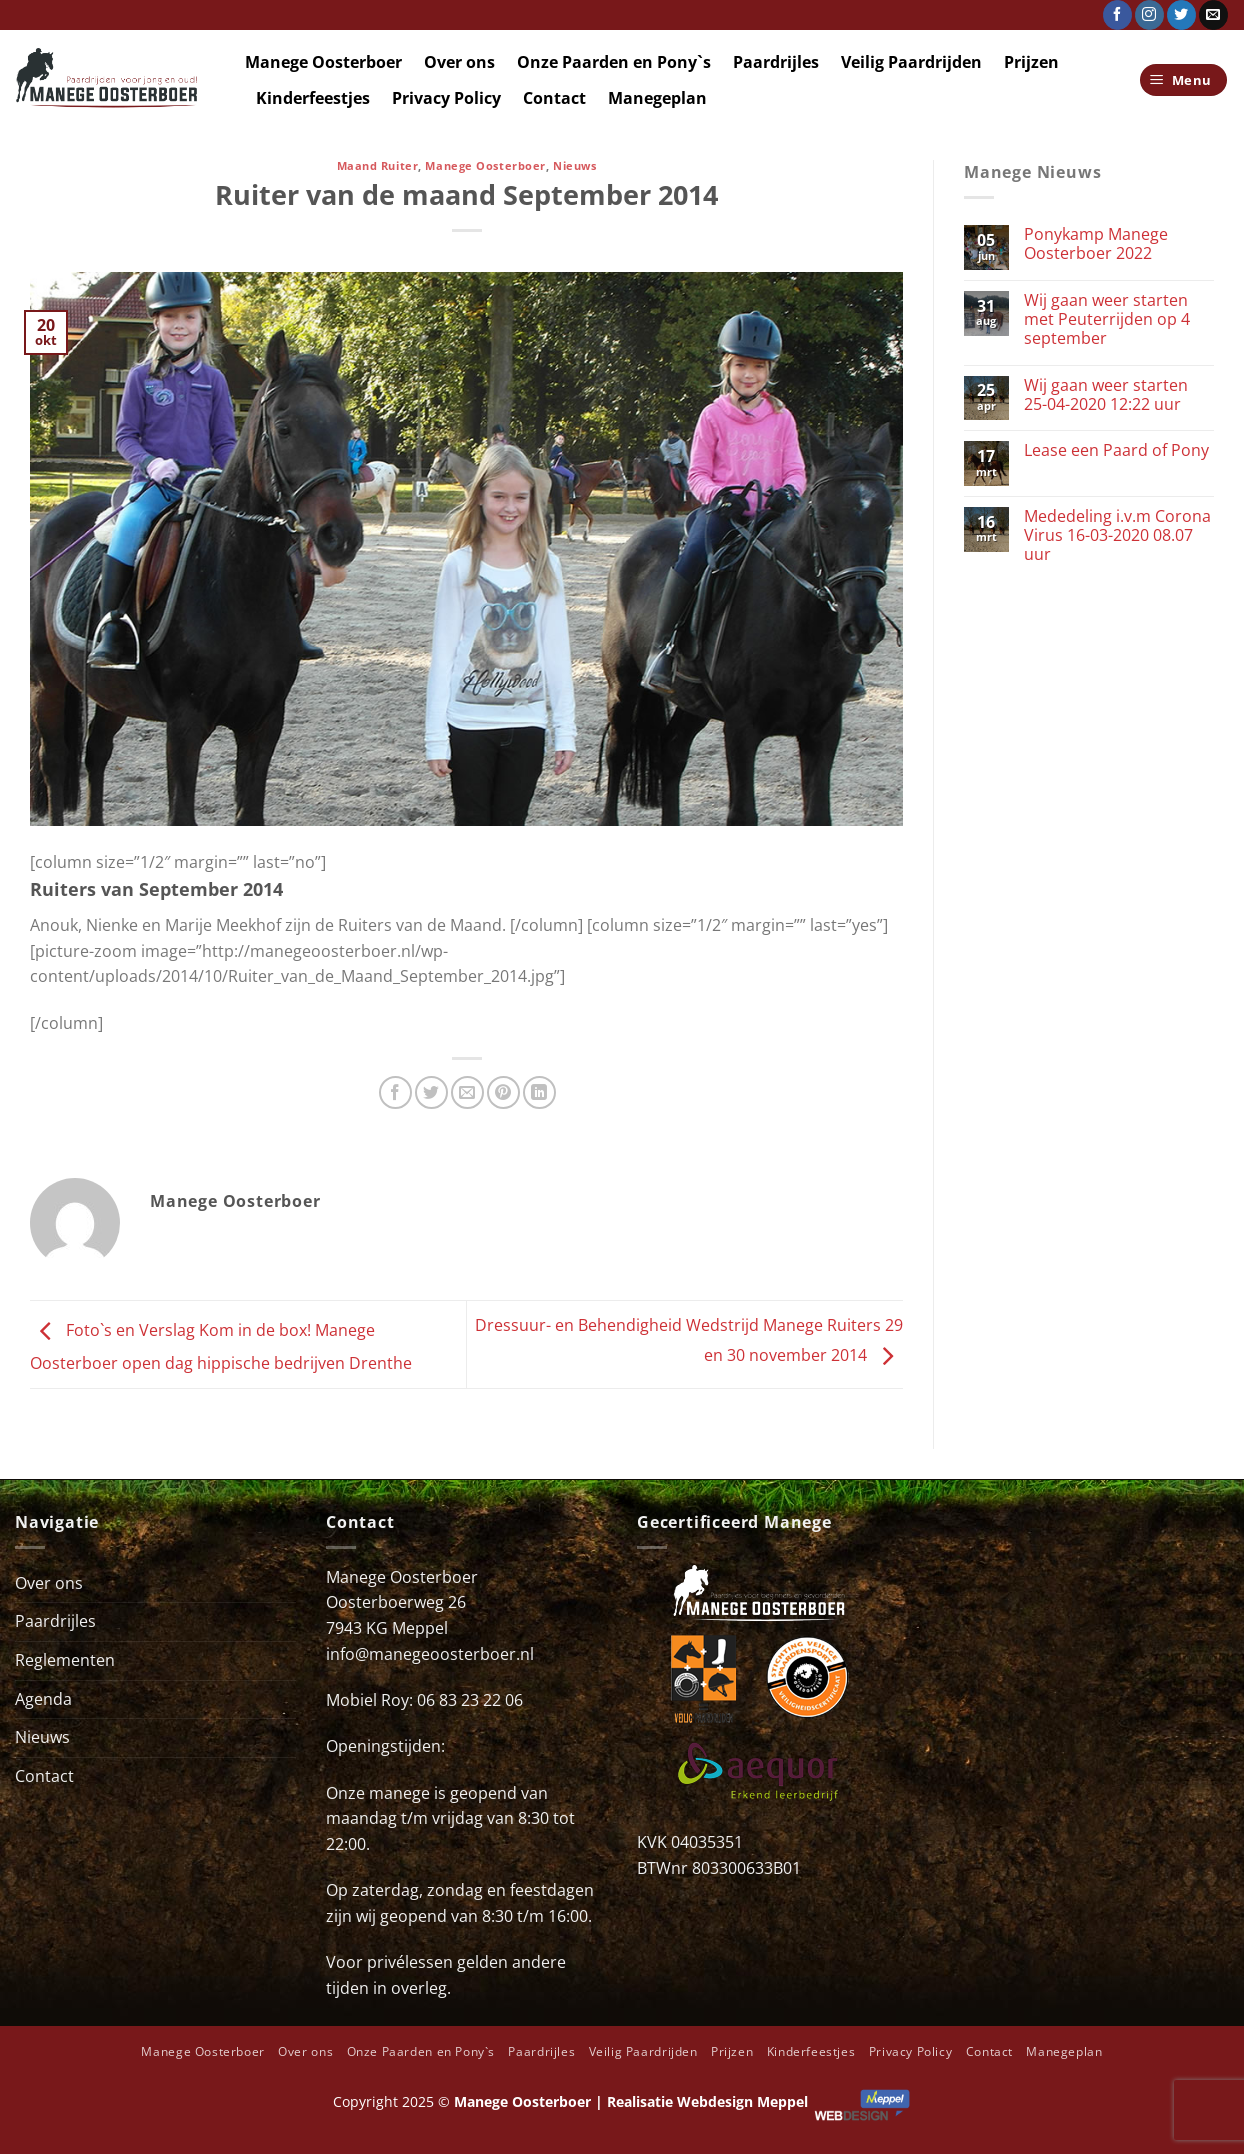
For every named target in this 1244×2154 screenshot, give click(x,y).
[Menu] (1184, 80)
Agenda (43, 1699)
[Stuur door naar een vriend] (467, 1092)
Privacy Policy (446, 98)
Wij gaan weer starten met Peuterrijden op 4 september (1107, 320)
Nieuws (574, 165)
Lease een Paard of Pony (1116, 450)
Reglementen (65, 1660)
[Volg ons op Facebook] (1117, 15)
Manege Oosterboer (323, 62)
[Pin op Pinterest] (503, 1092)
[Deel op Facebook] (395, 1092)
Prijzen (1031, 62)
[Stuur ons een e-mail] (1213, 15)
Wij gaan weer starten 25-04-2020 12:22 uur (1106, 395)
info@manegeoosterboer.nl (430, 1654)
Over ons (459, 62)
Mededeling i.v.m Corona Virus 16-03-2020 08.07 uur (1117, 536)
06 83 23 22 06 (470, 1700)
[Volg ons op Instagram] (1149, 15)
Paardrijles (776, 62)
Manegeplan (657, 98)
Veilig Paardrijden (911, 62)
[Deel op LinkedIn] (539, 1092)
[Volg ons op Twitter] (1181, 15)
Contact (554, 98)
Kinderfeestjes (313, 98)
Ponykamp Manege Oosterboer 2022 (1096, 244)
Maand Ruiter (378, 165)
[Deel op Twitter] (431, 1092)
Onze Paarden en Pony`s (614, 62)
